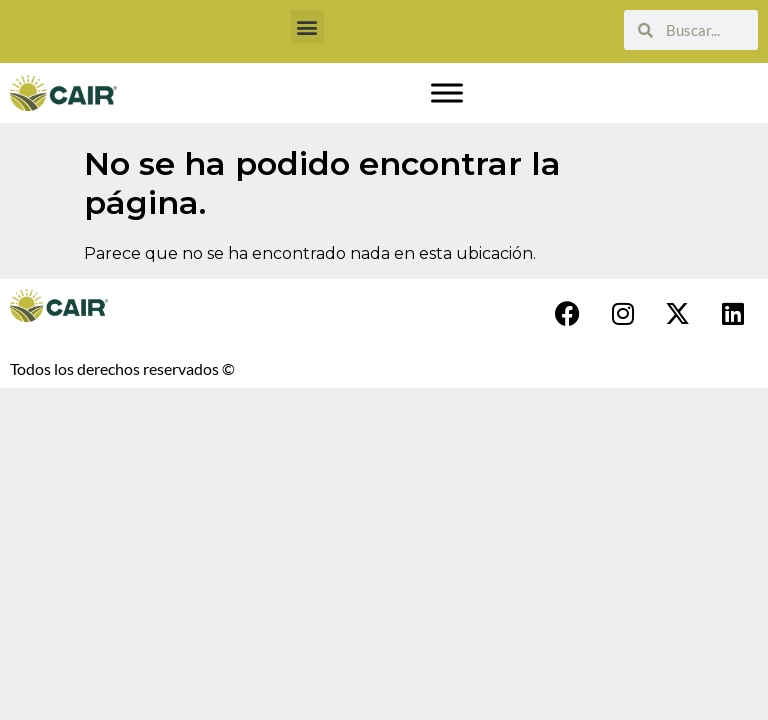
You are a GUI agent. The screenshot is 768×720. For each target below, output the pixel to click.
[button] (307, 26)
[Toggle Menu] (447, 92)
